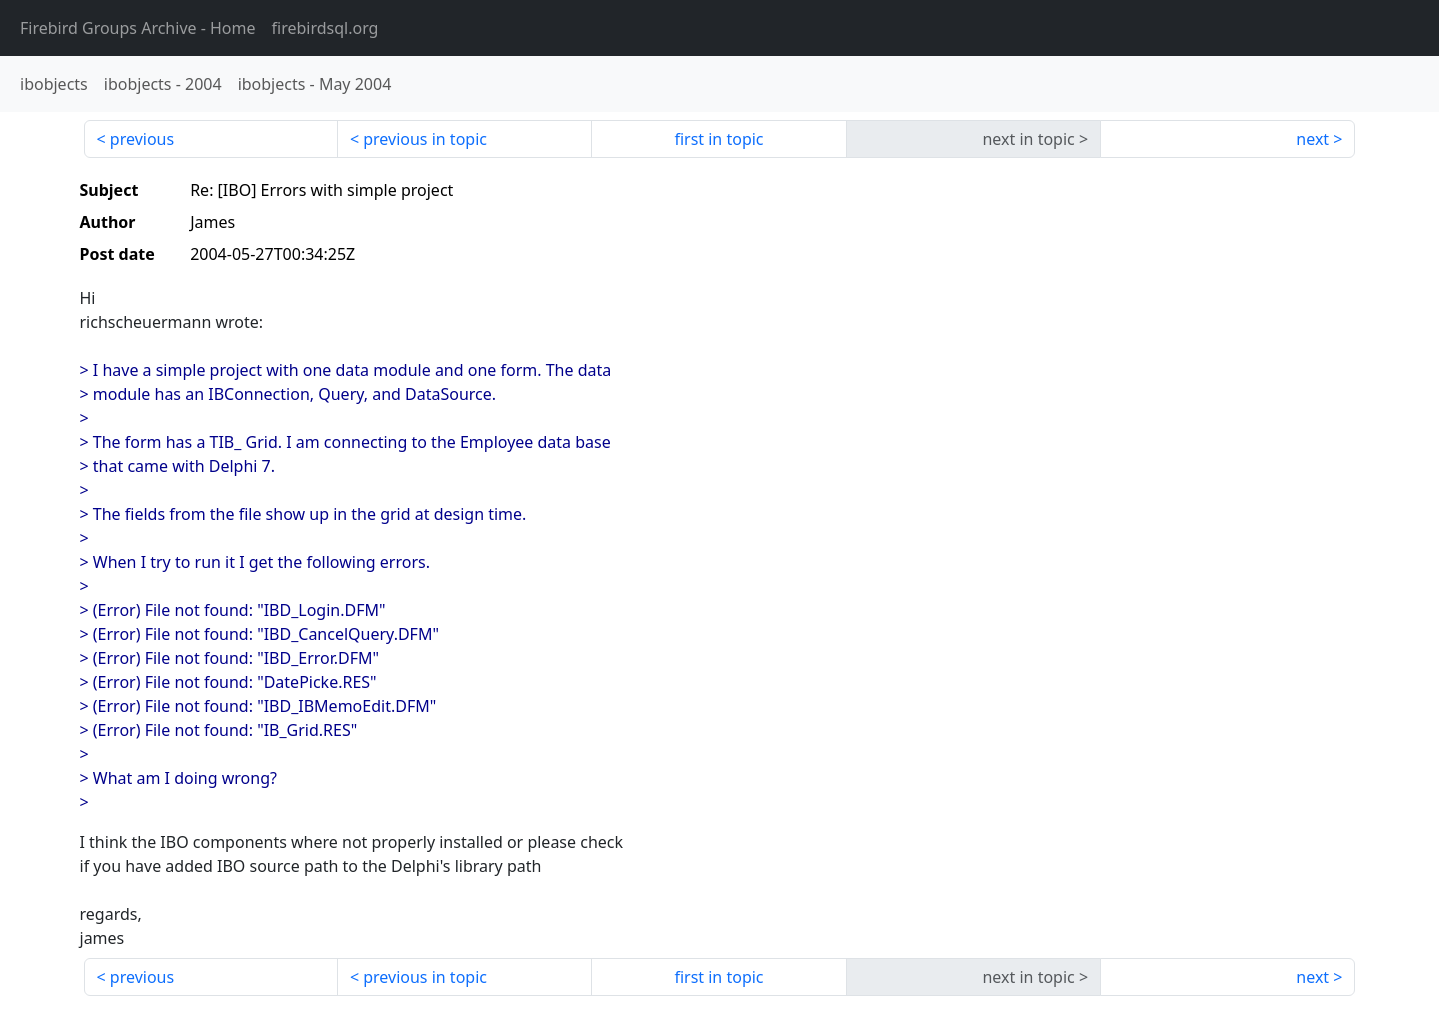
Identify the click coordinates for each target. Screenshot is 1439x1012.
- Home (138, 28)
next (1312, 139)
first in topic (718, 139)
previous (142, 139)
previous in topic (425, 139)
